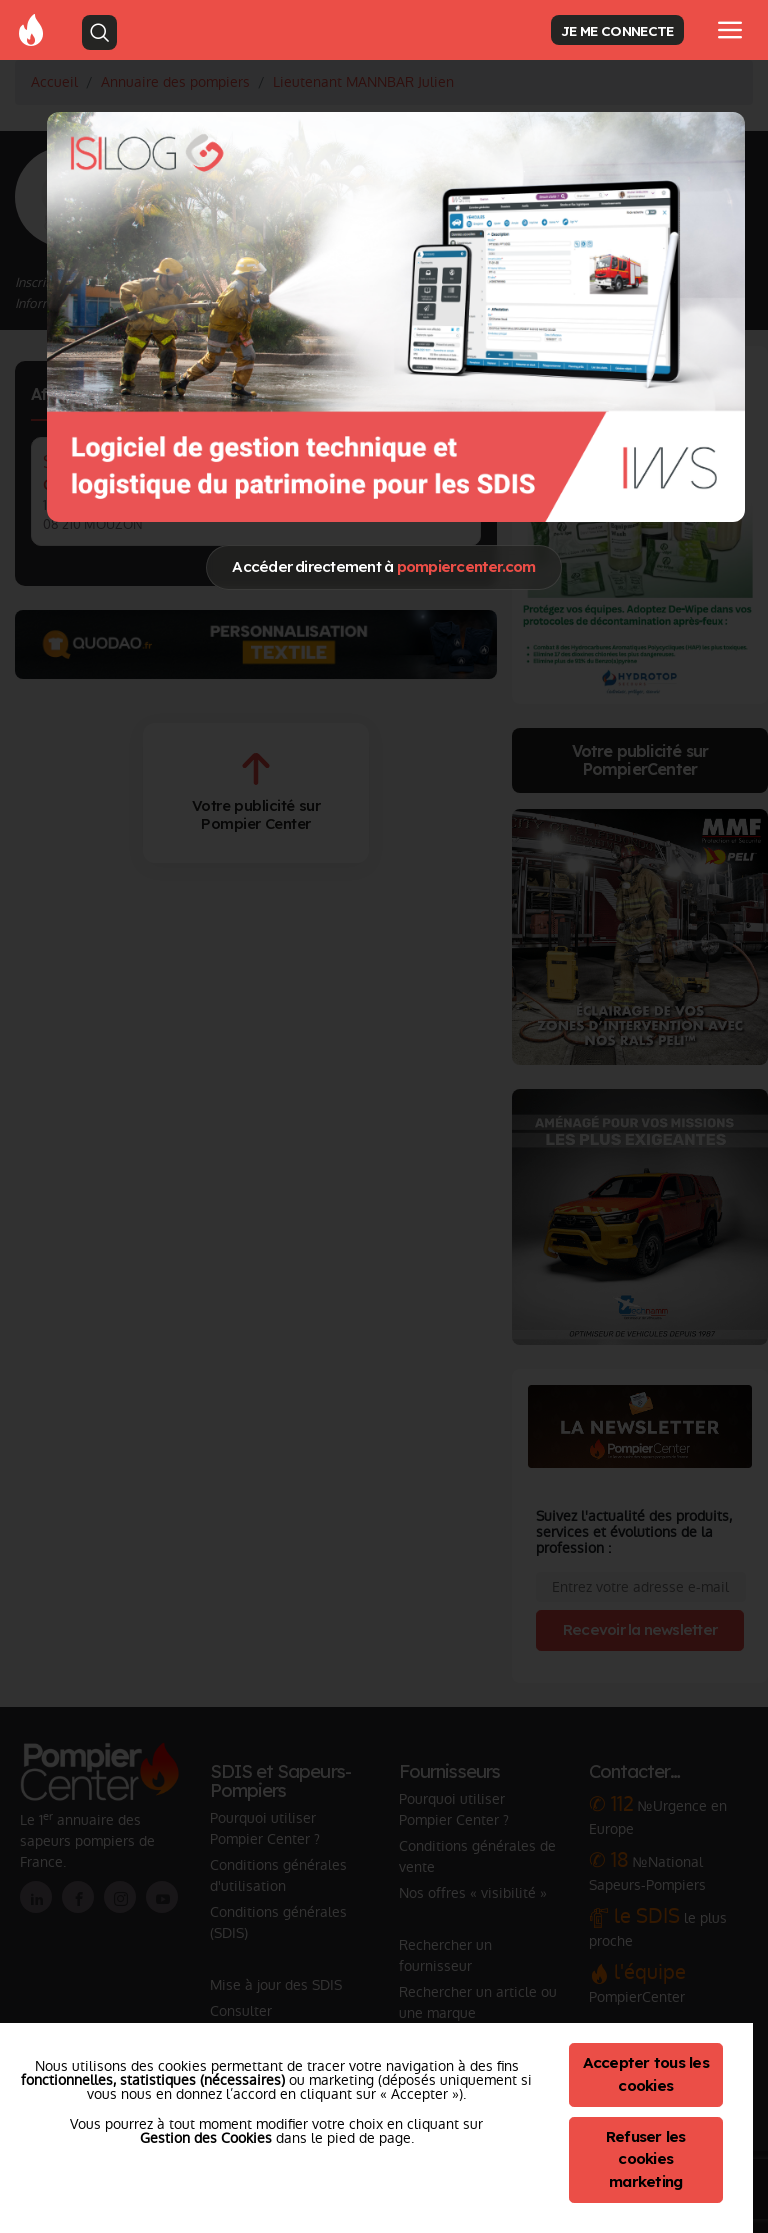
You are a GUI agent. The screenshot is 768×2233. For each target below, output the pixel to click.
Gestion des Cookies (206, 2138)
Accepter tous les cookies (646, 2074)
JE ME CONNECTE (617, 30)
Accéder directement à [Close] (383, 566)
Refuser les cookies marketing (646, 2159)
